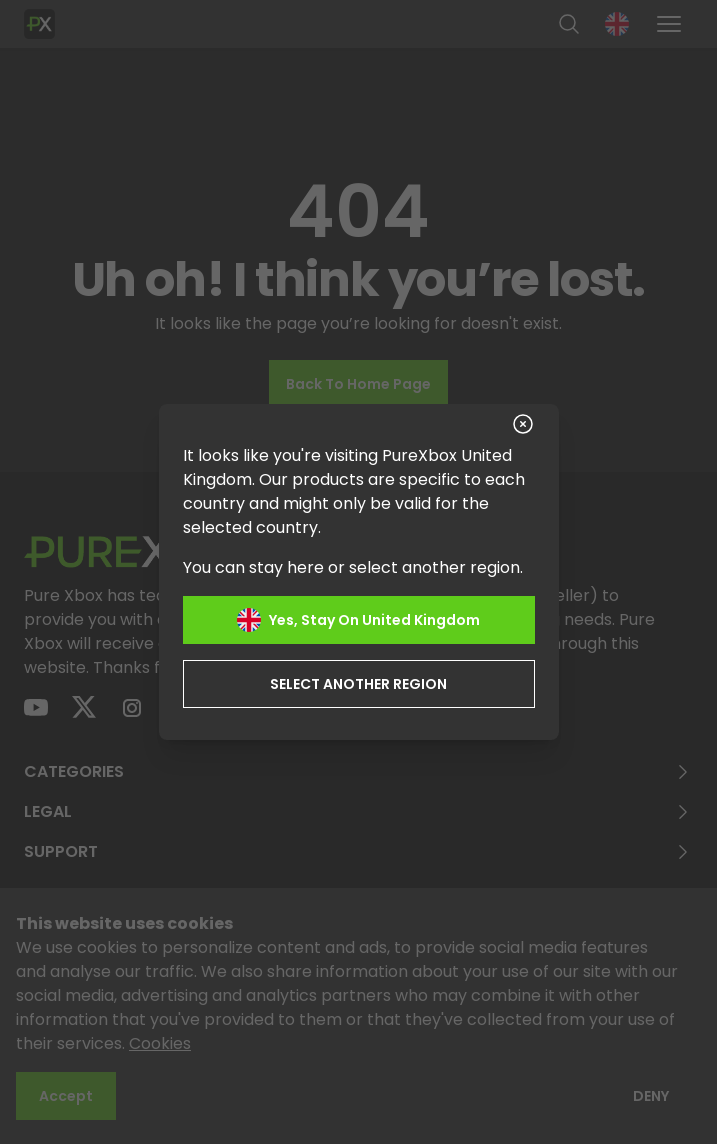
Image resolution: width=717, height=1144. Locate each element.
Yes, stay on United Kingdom (358, 620)
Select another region (358, 684)
